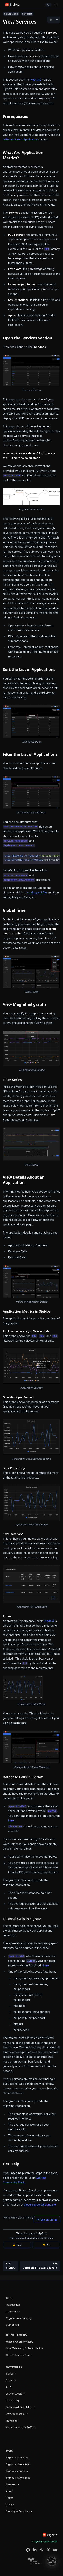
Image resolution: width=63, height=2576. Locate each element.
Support (10, 2373)
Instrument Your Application (20, 139)
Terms (9, 2497)
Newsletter (12, 2420)
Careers (10, 2484)
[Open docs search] (48, 5)
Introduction (13, 2304)
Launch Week (14, 2393)
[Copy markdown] (51, 20)
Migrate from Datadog (19, 2318)
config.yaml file (37, 892)
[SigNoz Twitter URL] (48, 2550)
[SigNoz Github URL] (28, 2550)
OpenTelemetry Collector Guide (24, 2348)
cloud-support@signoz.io (40, 2204)
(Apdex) (49, 1621)
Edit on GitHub (47, 2219)
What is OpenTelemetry (19, 2341)
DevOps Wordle (15, 2413)
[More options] (57, 20)
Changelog (12, 2400)
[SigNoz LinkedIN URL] (35, 2550)
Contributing (13, 2311)
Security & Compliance (19, 2511)
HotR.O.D (35, 79)
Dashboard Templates (19, 2407)
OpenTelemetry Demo (19, 2355)
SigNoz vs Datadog (17, 2457)
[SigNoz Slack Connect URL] (41, 2550)
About (9, 2491)
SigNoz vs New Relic (18, 2464)
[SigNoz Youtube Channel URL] (55, 2550)
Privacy (10, 2504)
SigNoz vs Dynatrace (18, 2477)
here (11, 1820)
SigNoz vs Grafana (17, 2471)
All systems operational (44, 2541)
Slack (9, 2380)
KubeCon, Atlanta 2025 (19, 2427)
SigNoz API (12, 2324)
